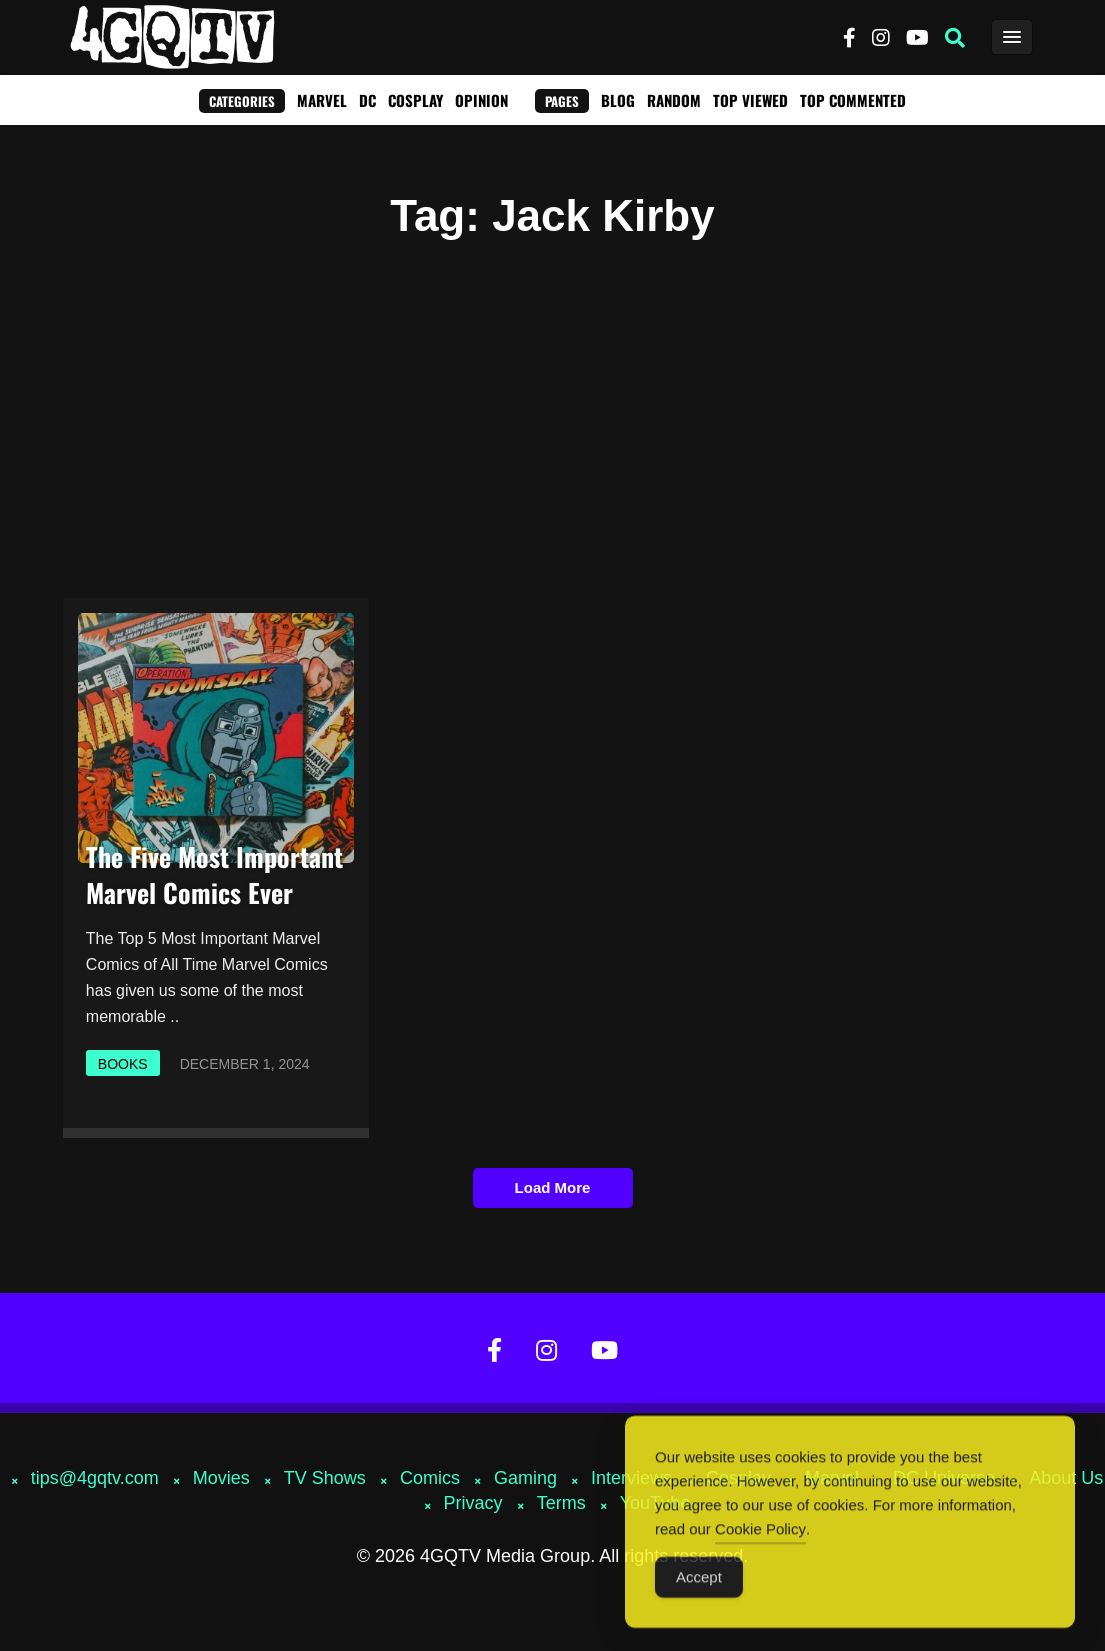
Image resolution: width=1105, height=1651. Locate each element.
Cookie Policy (760, 1536)
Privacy (473, 1503)
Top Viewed (750, 100)
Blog (618, 100)
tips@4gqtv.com (95, 1478)
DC (367, 100)
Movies (221, 1478)
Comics (430, 1478)
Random (674, 100)
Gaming (525, 1478)
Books (123, 1064)
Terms (561, 1503)
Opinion (481, 100)
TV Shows (325, 1478)
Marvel (322, 100)
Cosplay (415, 100)
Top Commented (853, 100)
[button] (955, 38)
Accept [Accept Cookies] (699, 1584)
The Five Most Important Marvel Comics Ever (214, 874)
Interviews (631, 1478)
